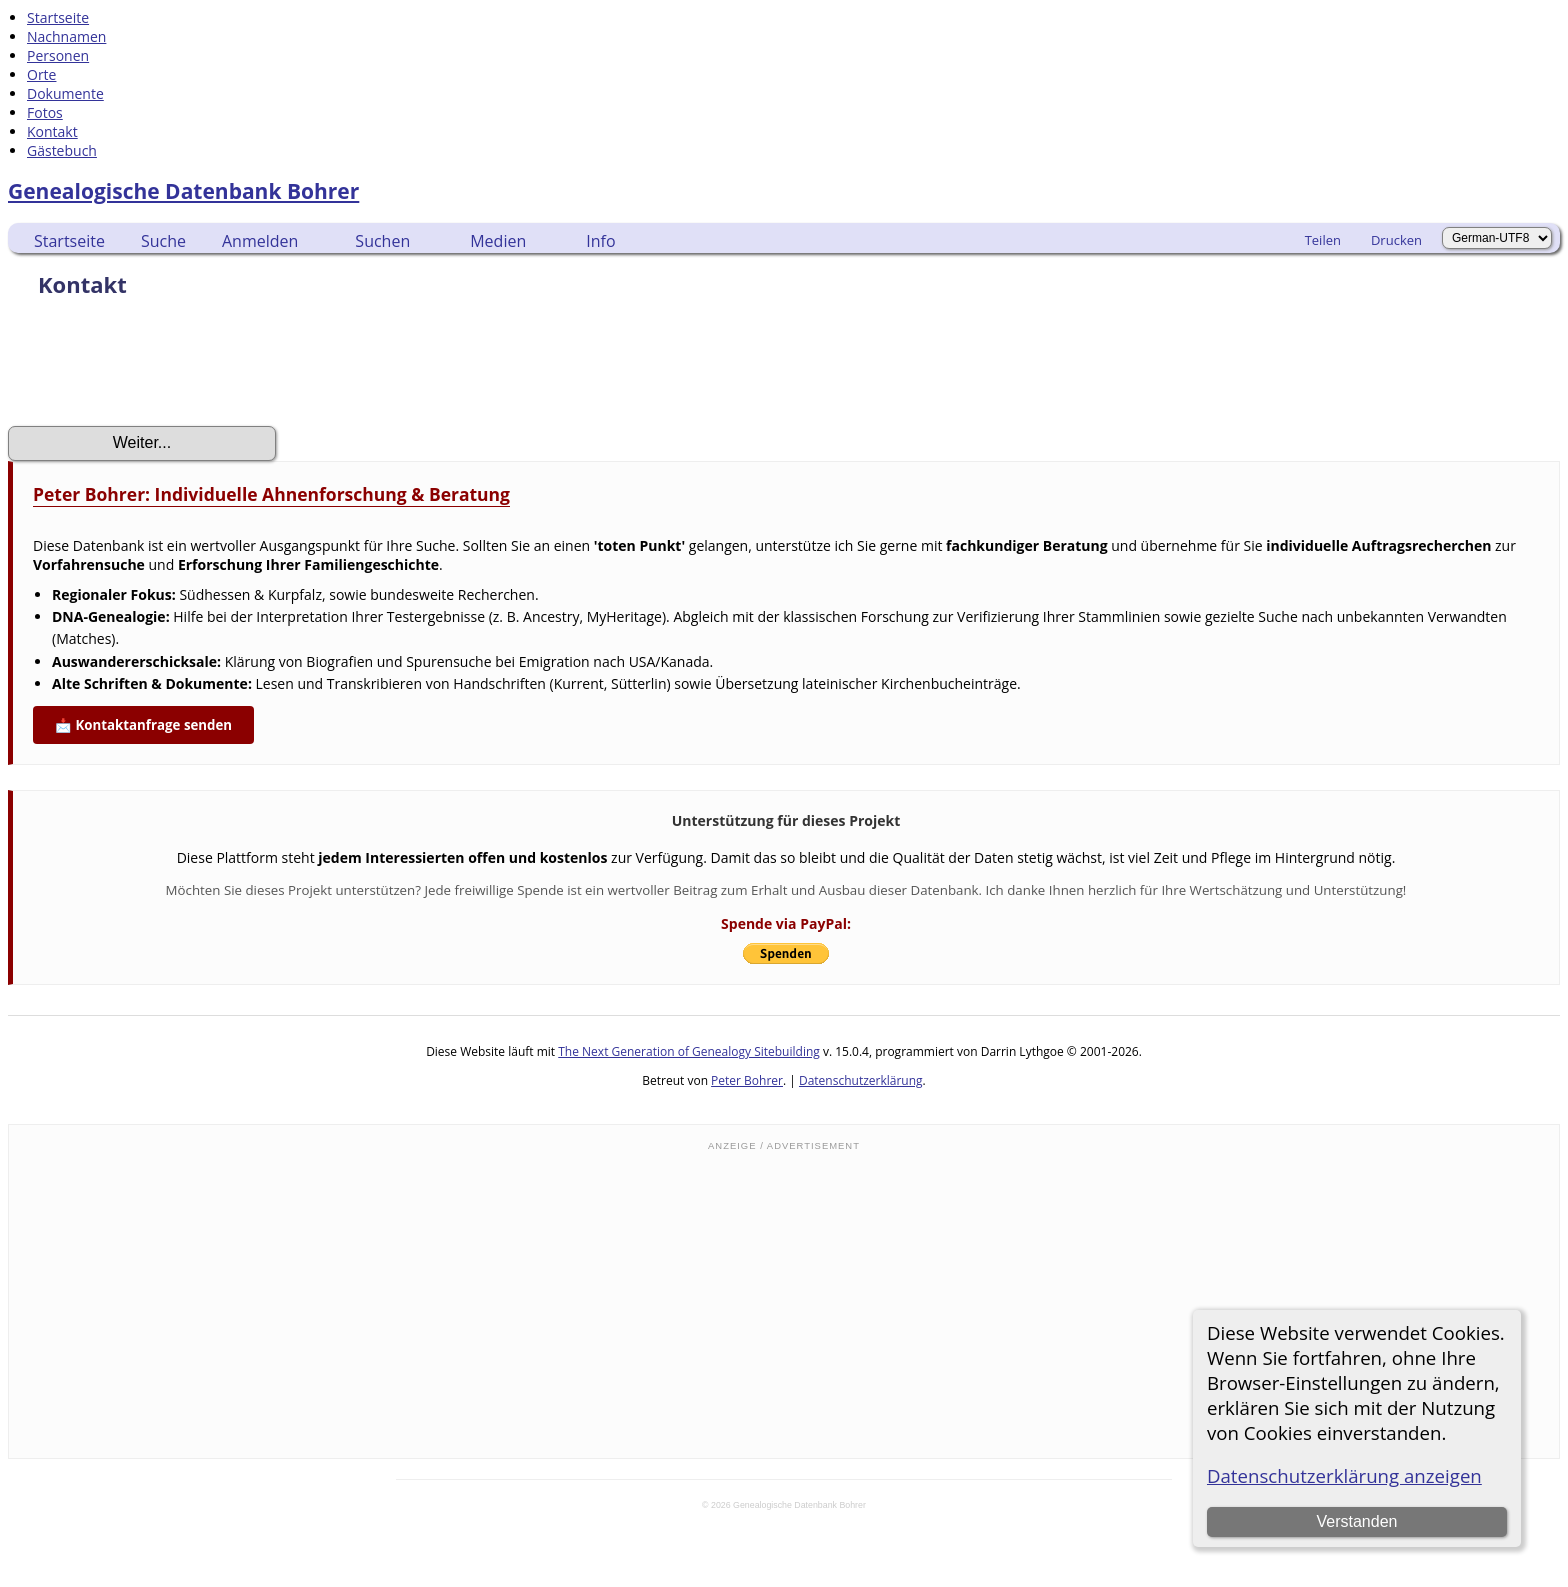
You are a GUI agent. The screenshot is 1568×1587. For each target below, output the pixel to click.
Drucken (1396, 240)
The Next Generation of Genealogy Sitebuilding (689, 1051)
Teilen (1323, 240)
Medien (498, 241)
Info (600, 241)
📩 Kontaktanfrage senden (143, 725)
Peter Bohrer (747, 1080)
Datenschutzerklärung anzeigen (1344, 1475)
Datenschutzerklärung (861, 1080)
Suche (163, 241)
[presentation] (160, 368)
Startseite (69, 241)
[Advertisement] (784, 1303)
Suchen (382, 241)
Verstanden (1356, 1521)
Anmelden (260, 241)
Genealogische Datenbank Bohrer (183, 191)
